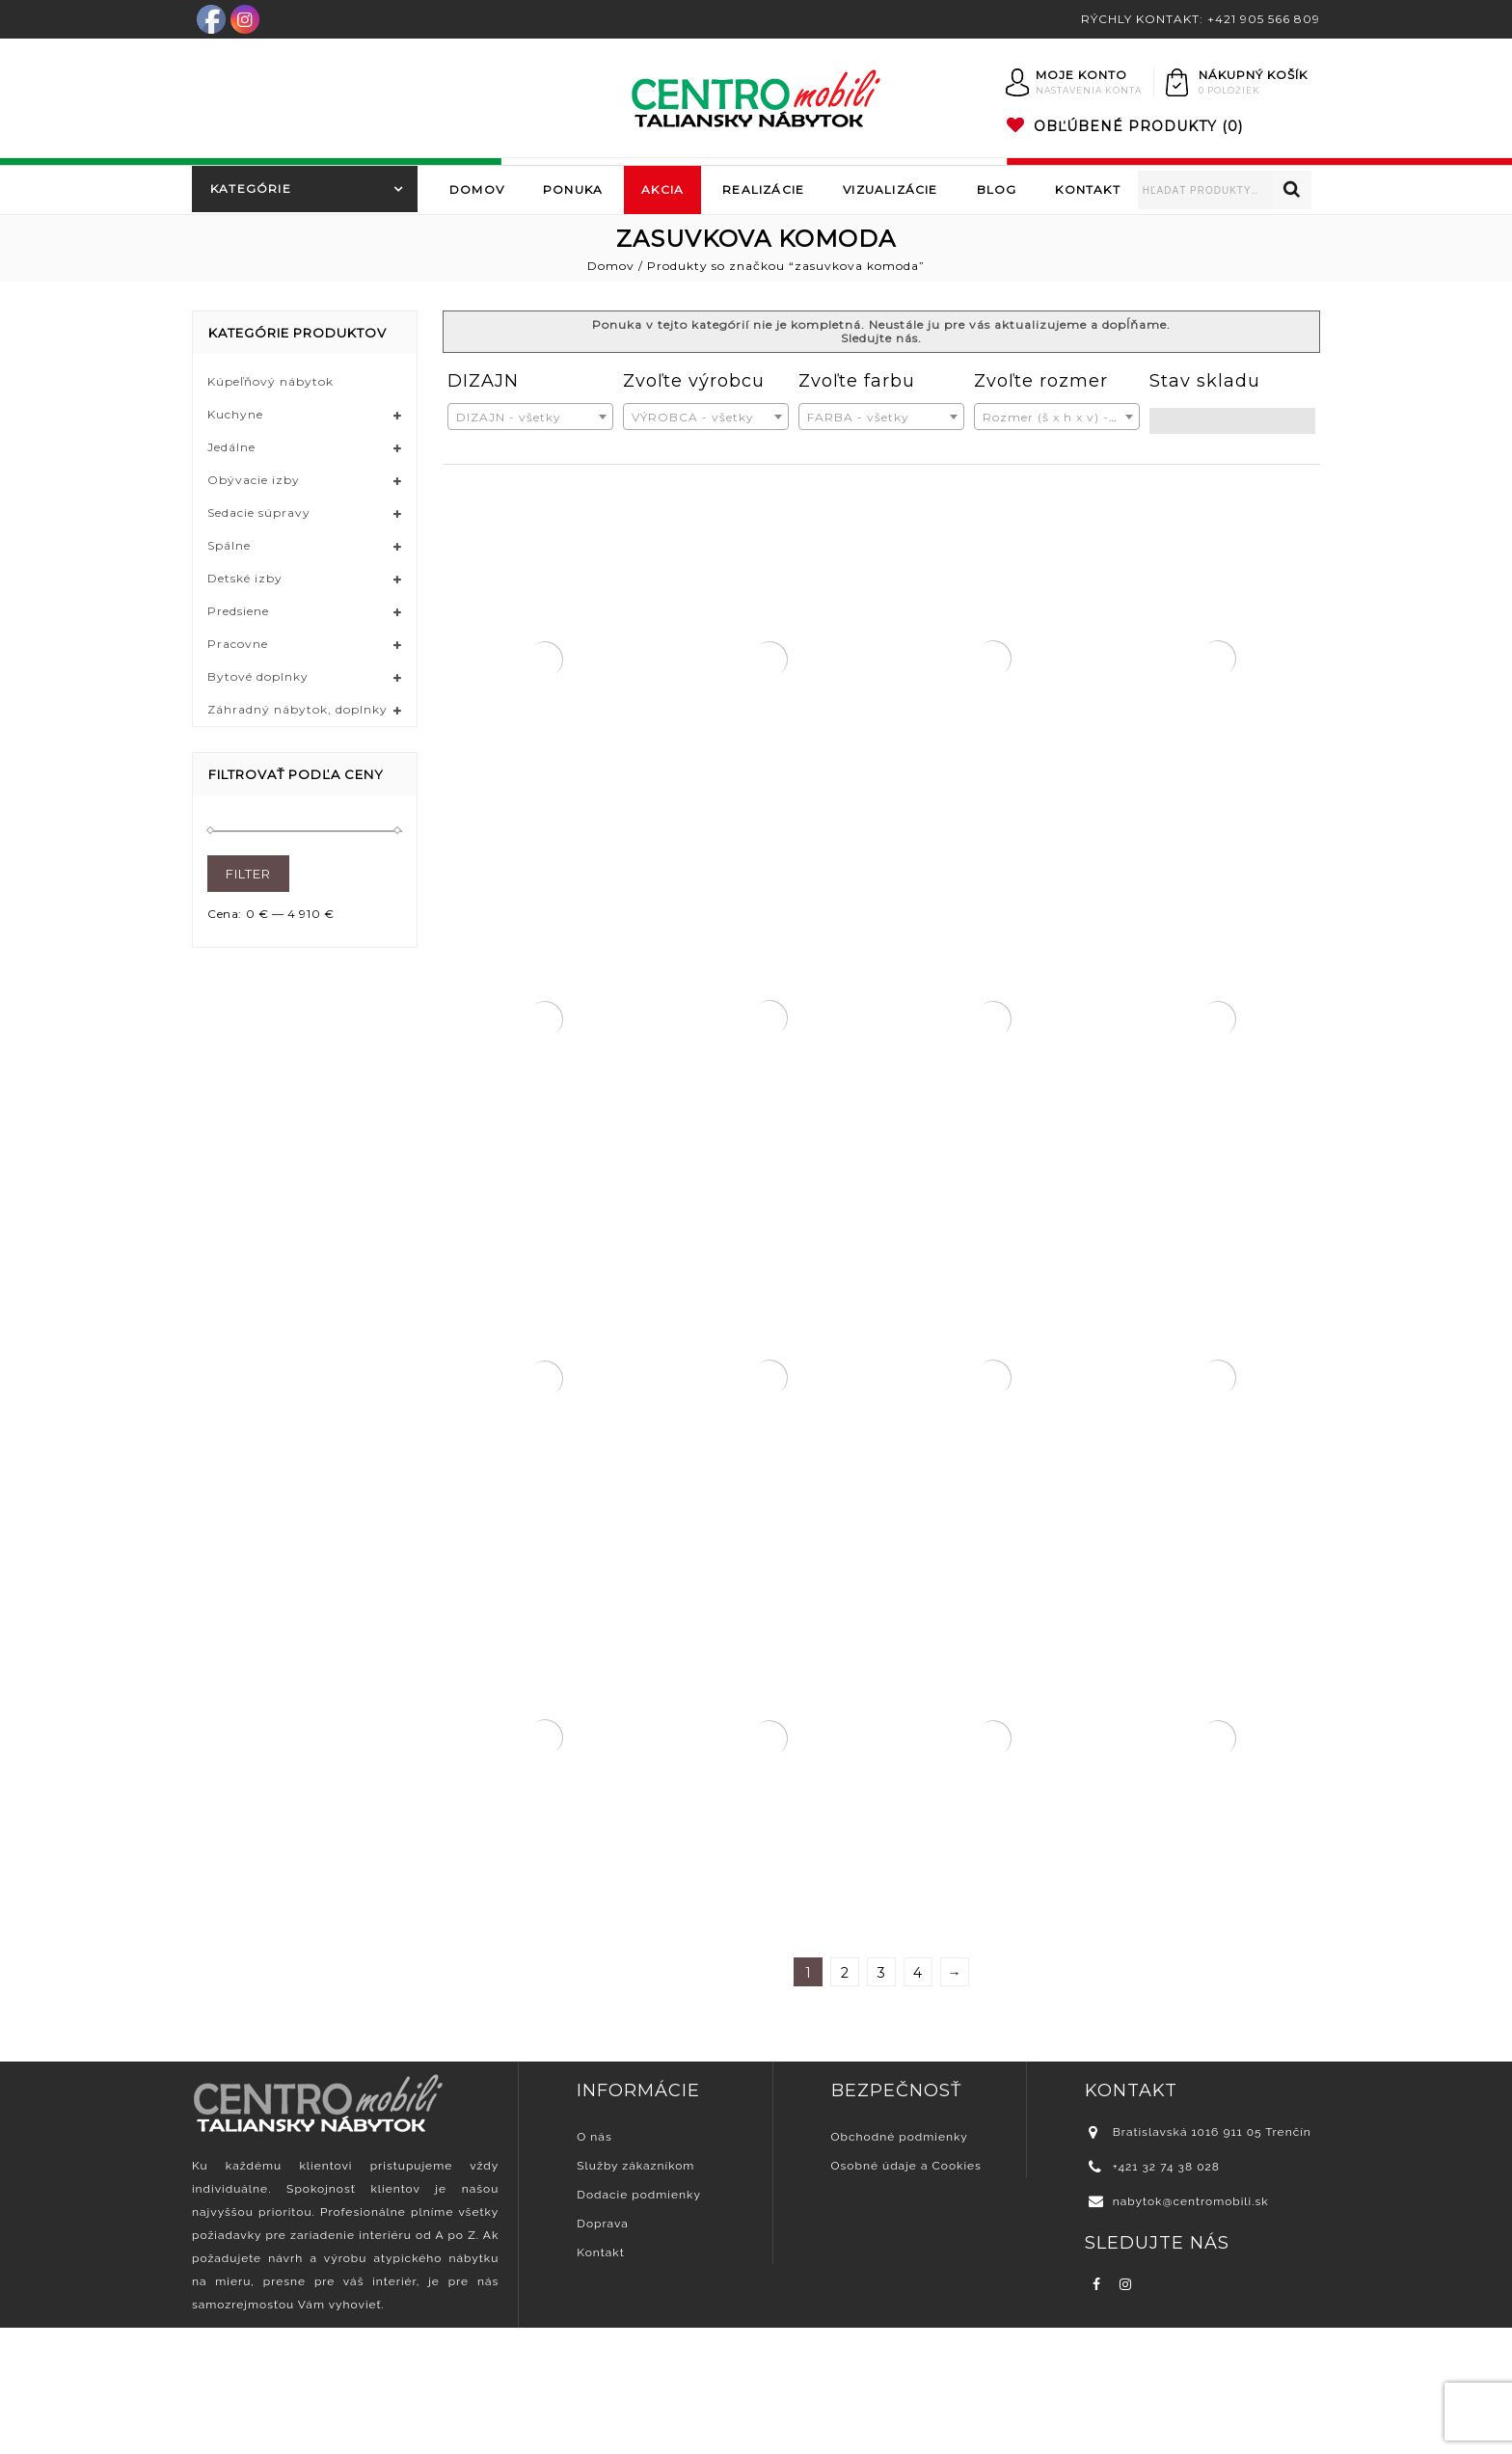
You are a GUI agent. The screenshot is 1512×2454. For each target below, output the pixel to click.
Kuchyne (235, 414)
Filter (248, 873)
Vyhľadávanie (1292, 190)
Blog (997, 189)
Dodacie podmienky (639, 2321)
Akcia (662, 189)
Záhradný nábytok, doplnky (297, 709)
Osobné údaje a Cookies (906, 2292)
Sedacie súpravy (258, 512)
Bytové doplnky (258, 676)
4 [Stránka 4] (918, 2099)
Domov (476, 189)
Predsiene (238, 611)
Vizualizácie (890, 189)
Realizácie (763, 189)
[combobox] (530, 416)
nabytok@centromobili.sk (1191, 2327)
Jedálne (231, 447)
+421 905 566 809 (1263, 19)
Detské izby (245, 578)
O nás (594, 2263)
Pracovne (237, 643)
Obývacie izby (253, 479)
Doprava (602, 2350)
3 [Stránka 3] (882, 2099)
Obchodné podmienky (899, 2263)
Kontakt (1087, 189)
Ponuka (573, 189)
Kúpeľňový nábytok (270, 381)
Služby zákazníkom (635, 2292)
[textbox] (530, 417)
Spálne (229, 545)
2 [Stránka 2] (845, 2099)
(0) (1125, 126)
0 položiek (1229, 90)
